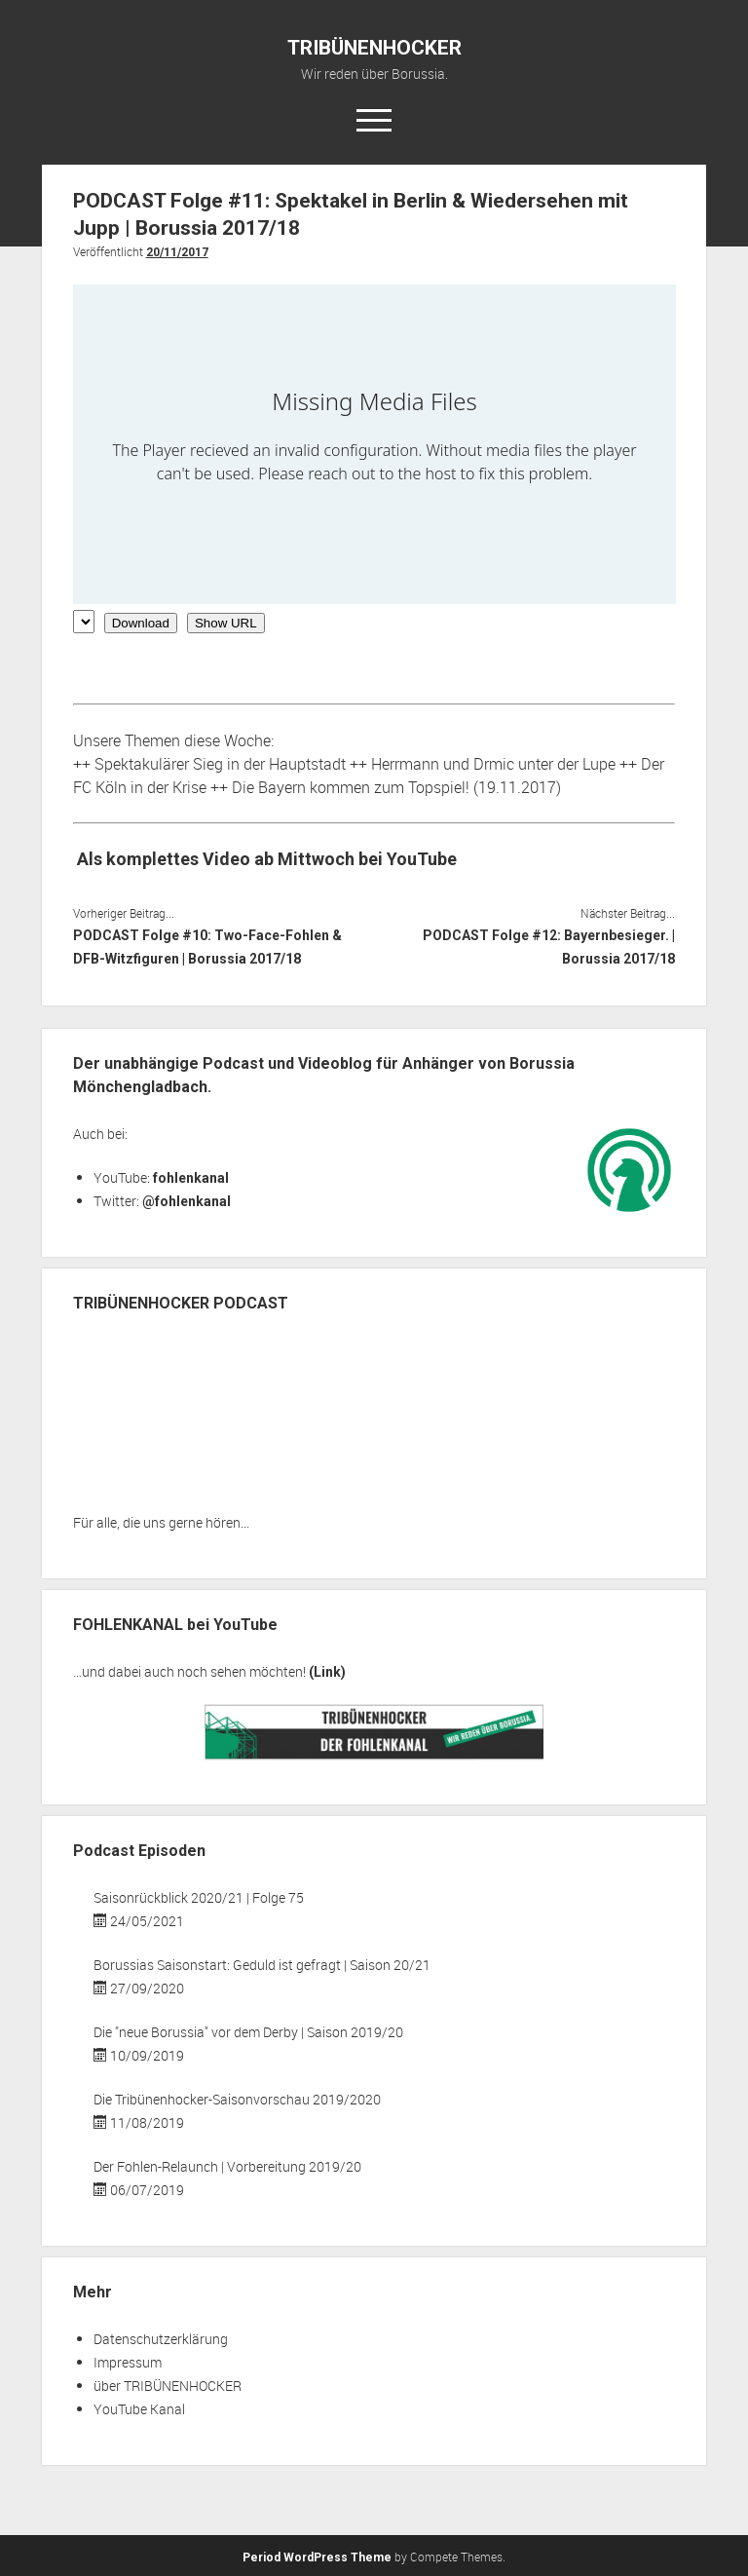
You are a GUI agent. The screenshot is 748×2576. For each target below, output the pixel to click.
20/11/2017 (177, 252)
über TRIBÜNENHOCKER (168, 2385)
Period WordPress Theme (317, 2557)
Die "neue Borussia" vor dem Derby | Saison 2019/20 (248, 2032)
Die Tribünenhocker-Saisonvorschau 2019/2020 (237, 2099)
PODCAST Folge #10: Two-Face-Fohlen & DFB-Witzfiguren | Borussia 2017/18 (207, 947)
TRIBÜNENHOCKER (374, 47)
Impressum (128, 2362)
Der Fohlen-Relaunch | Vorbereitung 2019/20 (227, 2166)
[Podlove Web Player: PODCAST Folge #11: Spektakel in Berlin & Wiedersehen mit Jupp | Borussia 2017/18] (374, 444)
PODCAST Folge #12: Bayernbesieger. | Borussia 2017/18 (549, 947)
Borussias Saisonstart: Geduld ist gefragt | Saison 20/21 (262, 1964)
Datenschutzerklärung (161, 2339)
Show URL (226, 623)
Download (140, 623)
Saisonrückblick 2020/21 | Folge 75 (199, 1897)
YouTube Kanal (139, 2409)
